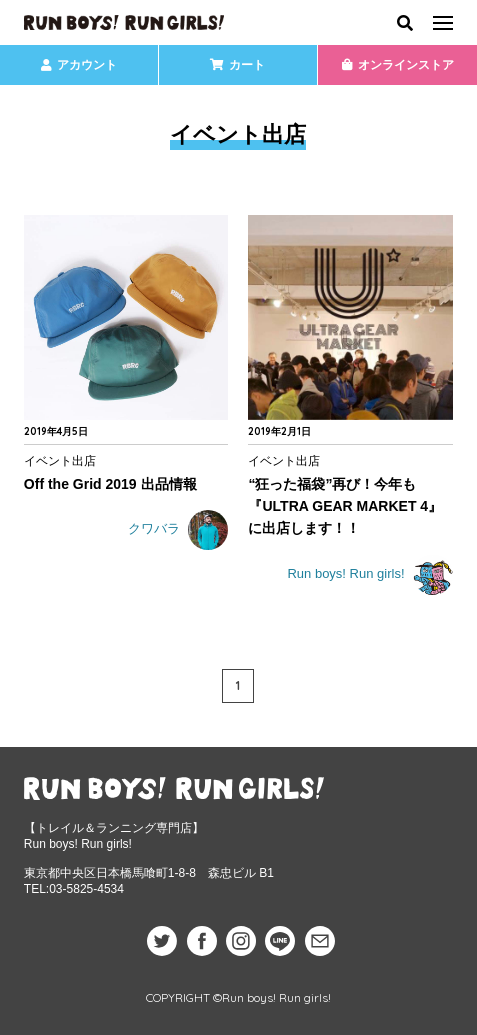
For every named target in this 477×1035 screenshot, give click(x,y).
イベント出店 (60, 460)
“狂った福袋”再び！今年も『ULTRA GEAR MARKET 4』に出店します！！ (345, 506)
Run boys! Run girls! (370, 575)
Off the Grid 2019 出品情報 (110, 484)
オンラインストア (398, 65)
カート (237, 65)
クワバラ (178, 530)
